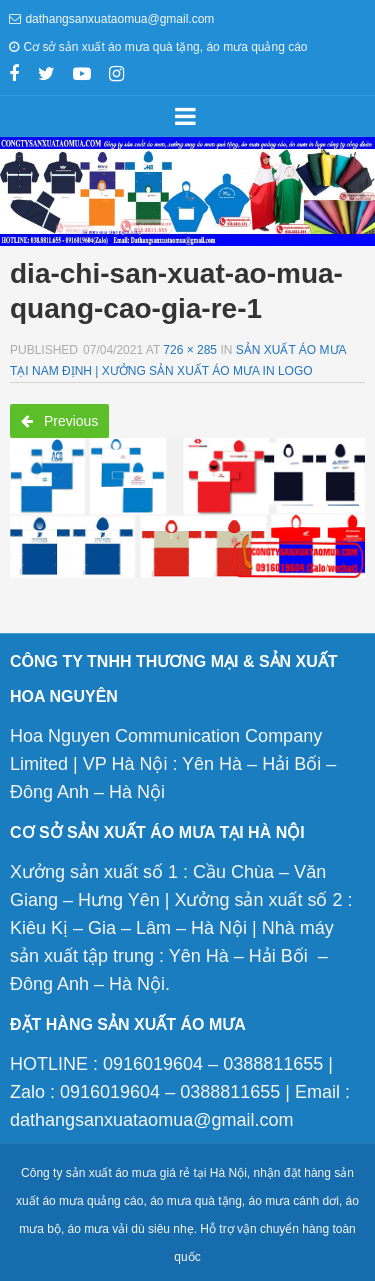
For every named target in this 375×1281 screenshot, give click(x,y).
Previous (59, 421)
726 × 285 (190, 350)
